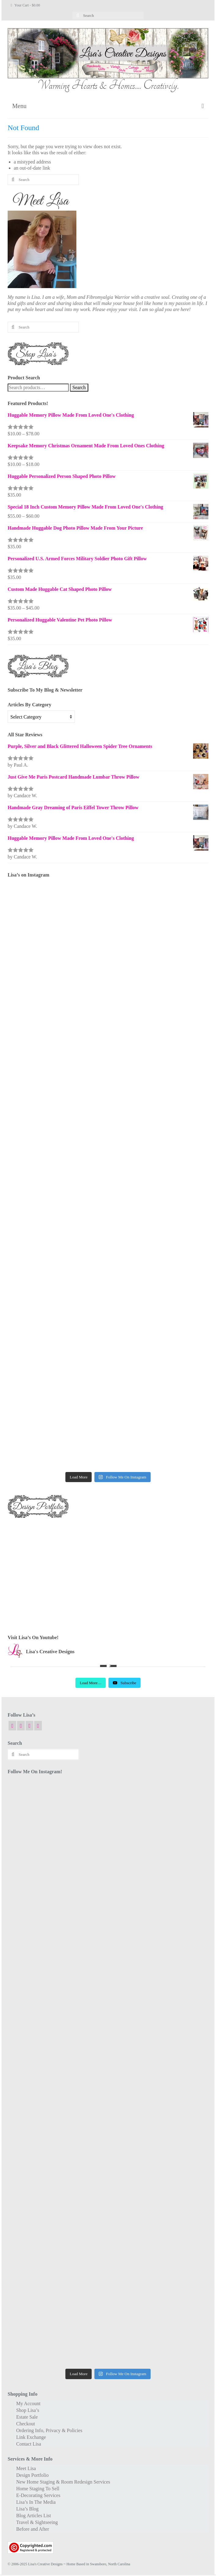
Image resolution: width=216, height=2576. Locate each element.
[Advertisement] (108, 1570)
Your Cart (25, 5)
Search (79, 387)
